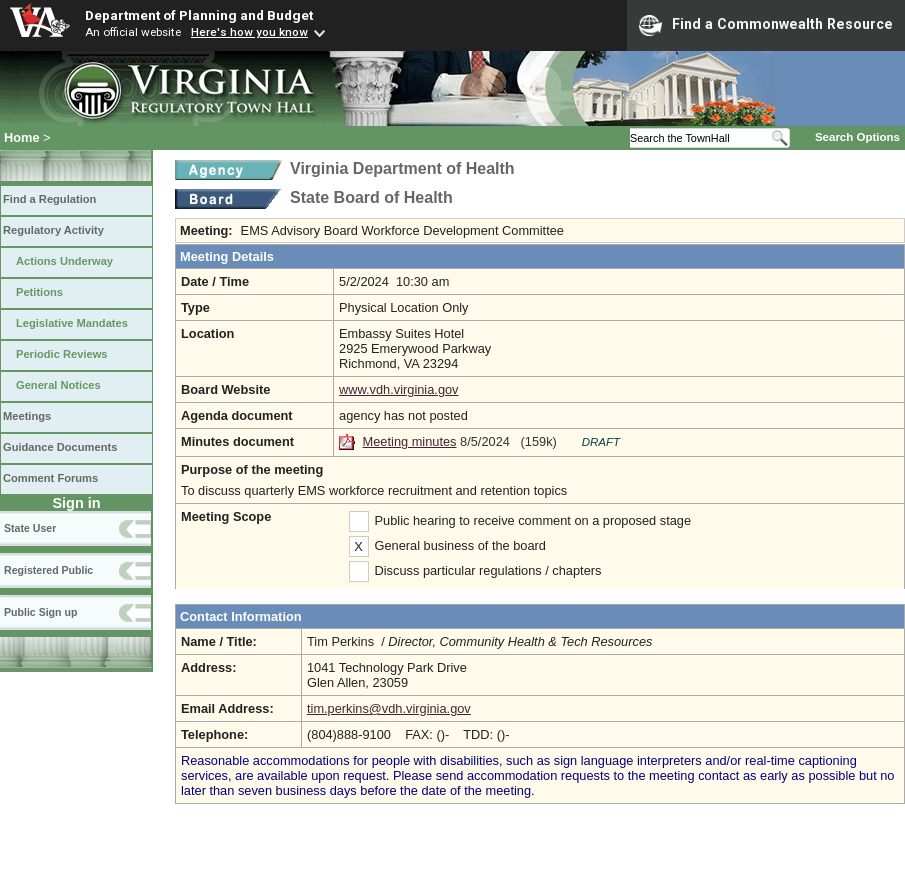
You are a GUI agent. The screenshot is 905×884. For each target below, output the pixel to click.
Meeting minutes (410, 441)
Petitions (39, 292)
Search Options (857, 137)
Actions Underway (64, 261)
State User (30, 528)
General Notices (58, 385)
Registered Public (48, 570)
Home (22, 137)
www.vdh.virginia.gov (399, 389)
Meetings (27, 416)
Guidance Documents (60, 447)
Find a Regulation (49, 199)
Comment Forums (50, 478)
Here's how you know (249, 32)
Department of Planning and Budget (199, 15)
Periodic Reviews (62, 354)
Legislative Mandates (72, 323)
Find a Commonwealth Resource (766, 25)
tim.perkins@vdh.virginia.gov (389, 708)
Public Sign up (40, 612)
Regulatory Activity (53, 230)
